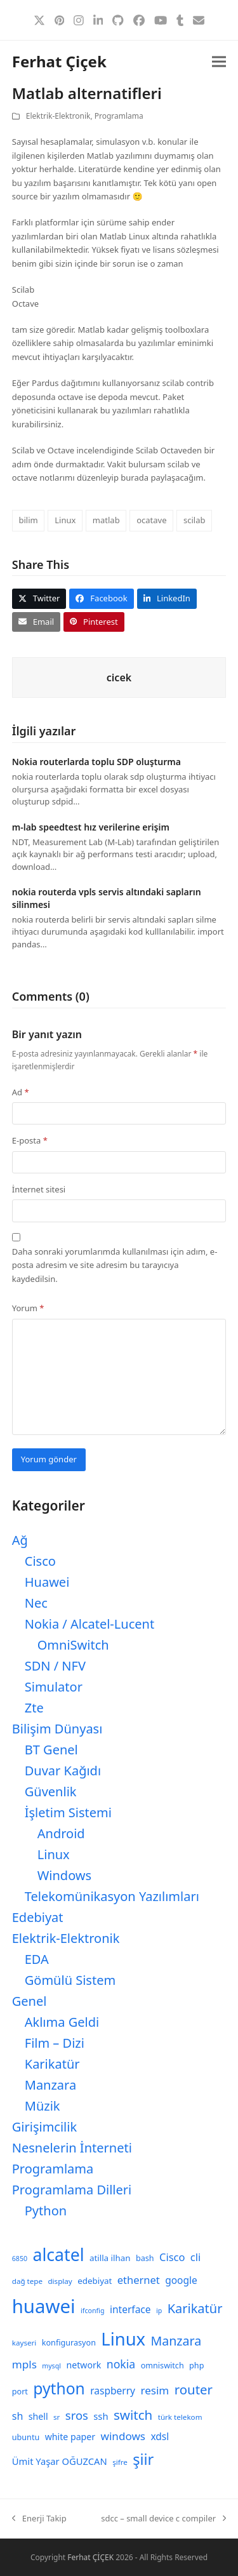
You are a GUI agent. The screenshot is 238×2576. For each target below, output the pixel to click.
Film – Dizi (54, 2043)
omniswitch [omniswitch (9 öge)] (162, 2365)
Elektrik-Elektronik (58, 115)
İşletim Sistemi (68, 1812)
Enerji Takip (39, 2519)
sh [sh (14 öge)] (17, 2416)
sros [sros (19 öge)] (76, 2415)
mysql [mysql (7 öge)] (51, 2365)
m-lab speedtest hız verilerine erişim (90, 827)
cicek (119, 677)
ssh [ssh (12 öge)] (100, 2416)
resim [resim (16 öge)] (154, 2390)
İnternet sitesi (38, 1189)
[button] (219, 62)
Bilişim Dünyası (57, 1728)
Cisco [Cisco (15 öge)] (172, 2257)
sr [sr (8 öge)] (56, 2417)
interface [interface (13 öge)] (130, 2309)
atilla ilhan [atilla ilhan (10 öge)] (110, 2258)
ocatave (151, 520)
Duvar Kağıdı (63, 1770)
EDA (37, 1959)
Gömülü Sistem (70, 1980)
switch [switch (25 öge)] (133, 2415)
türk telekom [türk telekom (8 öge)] (180, 2417)
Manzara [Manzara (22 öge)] (175, 2340)
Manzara (50, 2084)
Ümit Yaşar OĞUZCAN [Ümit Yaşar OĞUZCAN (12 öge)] (59, 2461)
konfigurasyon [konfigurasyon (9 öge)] (69, 2342)
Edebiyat (37, 1917)
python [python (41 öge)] (59, 2388)
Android (61, 1833)
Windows (64, 1875)
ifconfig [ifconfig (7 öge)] (93, 2310)
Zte (34, 1707)
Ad (20, 1092)
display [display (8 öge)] (60, 2281)
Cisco (40, 1561)
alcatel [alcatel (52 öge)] (58, 2254)
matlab (106, 520)
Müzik (42, 2105)
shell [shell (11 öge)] (38, 2416)
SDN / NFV (55, 1665)
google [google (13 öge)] (181, 2280)
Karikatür (52, 2063)
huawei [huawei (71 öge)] (44, 2306)
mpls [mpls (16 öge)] (24, 2364)
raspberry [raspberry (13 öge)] (112, 2391)
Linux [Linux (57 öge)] (123, 2339)
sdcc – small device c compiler (163, 2519)
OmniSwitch (73, 1644)
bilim (28, 520)
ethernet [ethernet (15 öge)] (138, 2279)
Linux (65, 520)
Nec (36, 1603)
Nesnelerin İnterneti (72, 2147)
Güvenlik (51, 1791)
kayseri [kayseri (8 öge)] (24, 2342)
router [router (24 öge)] (194, 2389)
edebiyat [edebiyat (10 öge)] (94, 2280)
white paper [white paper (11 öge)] (70, 2437)
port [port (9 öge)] (20, 2391)
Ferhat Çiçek (59, 61)
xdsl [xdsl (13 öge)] (159, 2436)
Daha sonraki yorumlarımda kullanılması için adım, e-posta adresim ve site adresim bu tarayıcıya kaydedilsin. (115, 1265)
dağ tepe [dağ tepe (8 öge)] (27, 2281)
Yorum (28, 1308)
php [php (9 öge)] (196, 2365)
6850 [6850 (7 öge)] (19, 2258)
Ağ (20, 1540)
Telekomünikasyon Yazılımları (112, 1896)
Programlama (119, 115)
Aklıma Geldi (62, 2022)
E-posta (30, 1140)
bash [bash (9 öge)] (145, 2258)
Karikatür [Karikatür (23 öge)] (195, 2308)
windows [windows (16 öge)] (123, 2436)
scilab (194, 520)
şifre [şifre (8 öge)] (120, 2462)
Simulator (54, 1686)
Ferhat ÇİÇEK (90, 2557)
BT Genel (51, 1749)
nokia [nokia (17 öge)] (121, 2364)
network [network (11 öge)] (83, 2365)
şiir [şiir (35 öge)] (143, 2459)
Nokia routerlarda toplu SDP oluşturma (96, 762)
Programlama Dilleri (71, 2189)
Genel (29, 2001)
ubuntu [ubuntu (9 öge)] (25, 2437)
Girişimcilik (44, 2126)
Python (46, 2210)
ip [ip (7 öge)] (159, 2310)
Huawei (47, 1582)
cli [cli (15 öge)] (195, 2257)
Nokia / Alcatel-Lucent (89, 1623)
